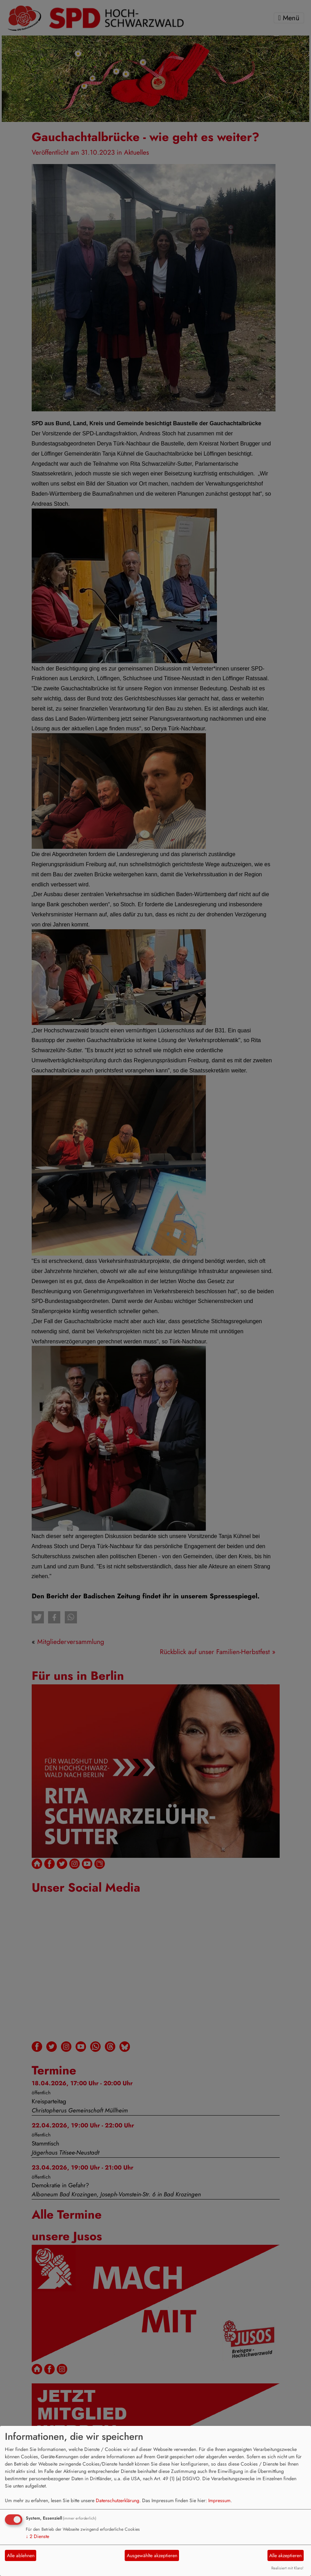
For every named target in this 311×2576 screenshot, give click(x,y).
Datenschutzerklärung (117, 2500)
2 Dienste (37, 2536)
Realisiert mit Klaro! (287, 2568)
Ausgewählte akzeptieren (152, 2555)
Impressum (219, 2500)
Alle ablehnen (20, 2555)
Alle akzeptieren (285, 2555)
